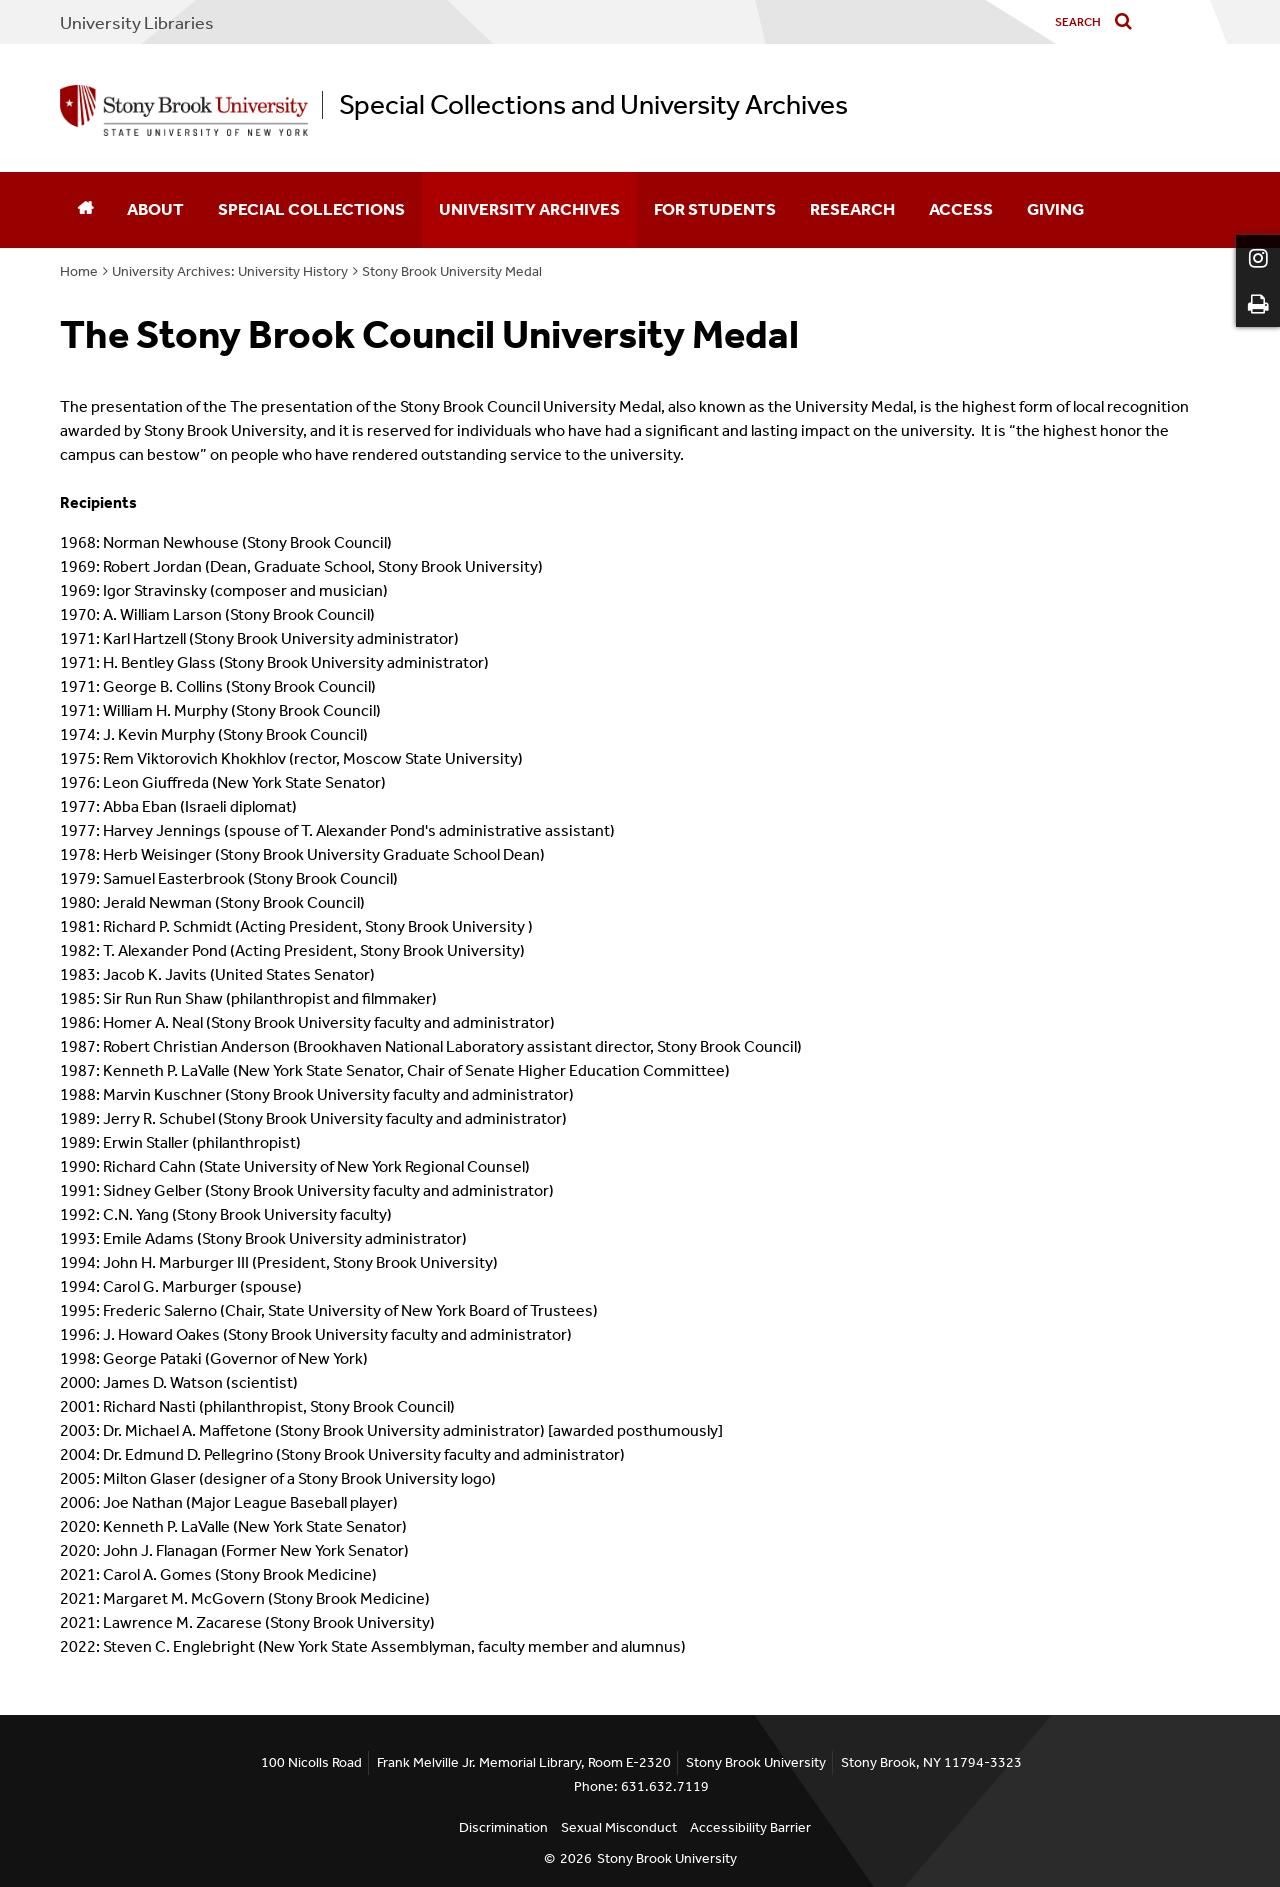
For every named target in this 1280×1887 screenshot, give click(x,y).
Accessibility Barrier (750, 1827)
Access (961, 209)
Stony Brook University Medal (452, 271)
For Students (715, 209)
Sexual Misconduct (619, 1827)
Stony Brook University (667, 1858)
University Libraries (137, 23)
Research (852, 209)
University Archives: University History (230, 271)
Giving (1055, 209)
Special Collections (311, 209)
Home (79, 271)
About (155, 209)
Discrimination (503, 1827)
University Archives (529, 209)
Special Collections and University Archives (593, 105)
